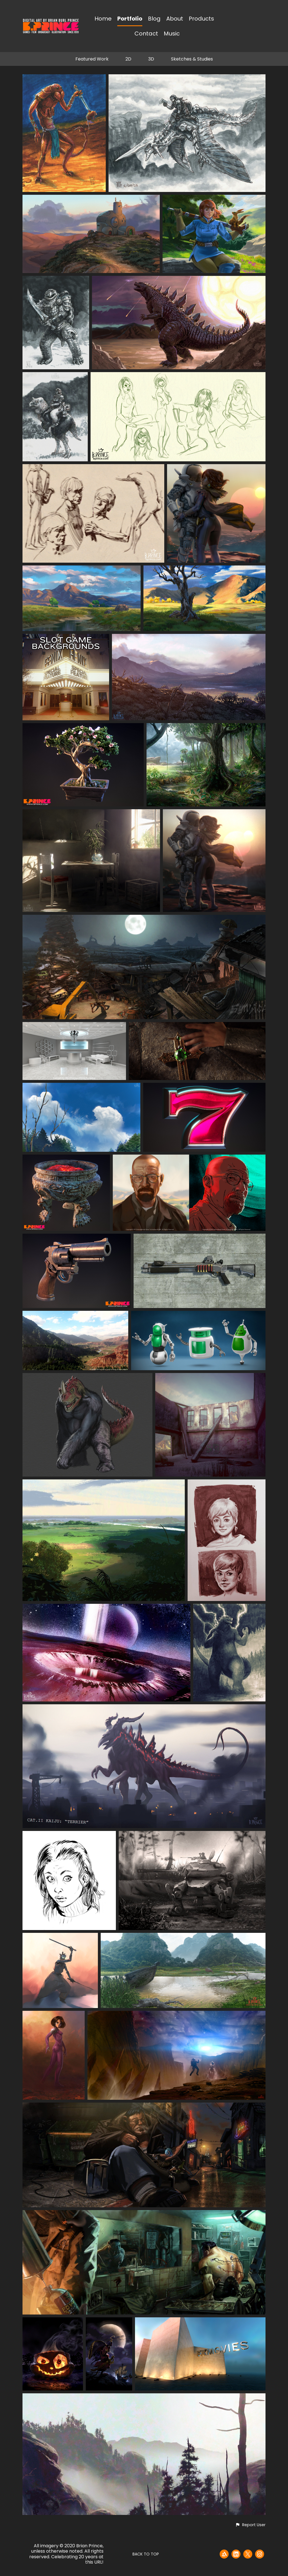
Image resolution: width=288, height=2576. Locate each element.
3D (151, 59)
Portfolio (129, 19)
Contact (146, 33)
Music (172, 33)
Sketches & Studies (192, 59)
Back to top (145, 2554)
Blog (154, 19)
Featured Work (92, 59)
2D (128, 59)
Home (103, 19)
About (174, 19)
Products (201, 19)
